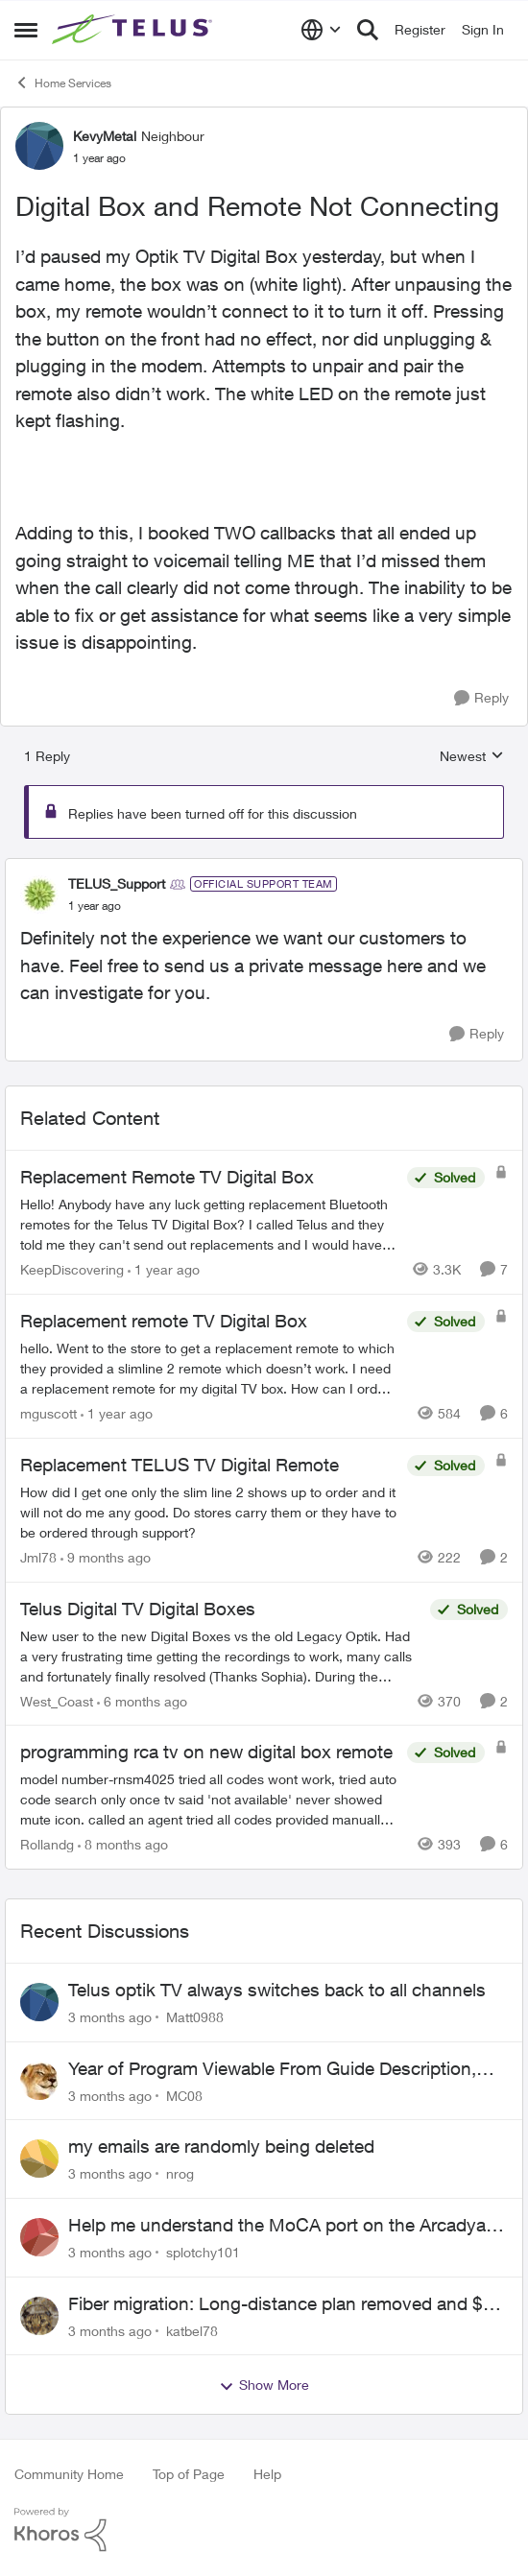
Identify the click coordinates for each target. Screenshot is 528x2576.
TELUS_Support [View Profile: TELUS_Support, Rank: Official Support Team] (116, 883)
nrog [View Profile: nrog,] (180, 2173)
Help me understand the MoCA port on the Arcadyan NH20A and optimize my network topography (282, 2225)
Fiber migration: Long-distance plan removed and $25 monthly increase (286, 2304)
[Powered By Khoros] (264, 2530)
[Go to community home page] (134, 29)
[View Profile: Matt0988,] (39, 2002)
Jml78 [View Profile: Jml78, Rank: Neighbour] (38, 1557)
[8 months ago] (123, 1844)
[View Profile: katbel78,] (39, 2316)
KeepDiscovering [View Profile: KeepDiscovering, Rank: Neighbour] (72, 1269)
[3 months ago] (110, 2017)
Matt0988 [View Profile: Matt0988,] (195, 2017)
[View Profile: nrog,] (39, 2158)
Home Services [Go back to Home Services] (62, 82)
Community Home (69, 2474)
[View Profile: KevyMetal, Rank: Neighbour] (39, 146)
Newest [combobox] (472, 757)
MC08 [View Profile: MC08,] (184, 2095)
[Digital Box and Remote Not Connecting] (94, 906)
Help (267, 2474)
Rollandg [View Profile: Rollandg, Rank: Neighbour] (47, 1844)
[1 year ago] (164, 1269)
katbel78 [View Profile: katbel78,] (192, 2330)
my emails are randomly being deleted (221, 2146)
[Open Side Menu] (26, 29)
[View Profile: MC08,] (39, 2081)
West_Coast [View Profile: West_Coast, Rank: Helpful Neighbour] (56, 1700)
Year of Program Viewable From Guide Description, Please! (272, 2069)
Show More (264, 2385)
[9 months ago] (105, 1557)
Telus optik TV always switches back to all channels (277, 1989)
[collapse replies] (264, 867)
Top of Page (189, 2474)
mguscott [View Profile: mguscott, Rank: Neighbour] (48, 1413)
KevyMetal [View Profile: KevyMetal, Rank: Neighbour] (104, 136)
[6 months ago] (142, 1700)
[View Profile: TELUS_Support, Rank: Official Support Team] (39, 894)
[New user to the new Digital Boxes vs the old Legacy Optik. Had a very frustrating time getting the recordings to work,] (220, 1655)
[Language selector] (321, 30)
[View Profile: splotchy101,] (39, 2237)
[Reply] (481, 698)
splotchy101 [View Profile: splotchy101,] (203, 2252)
